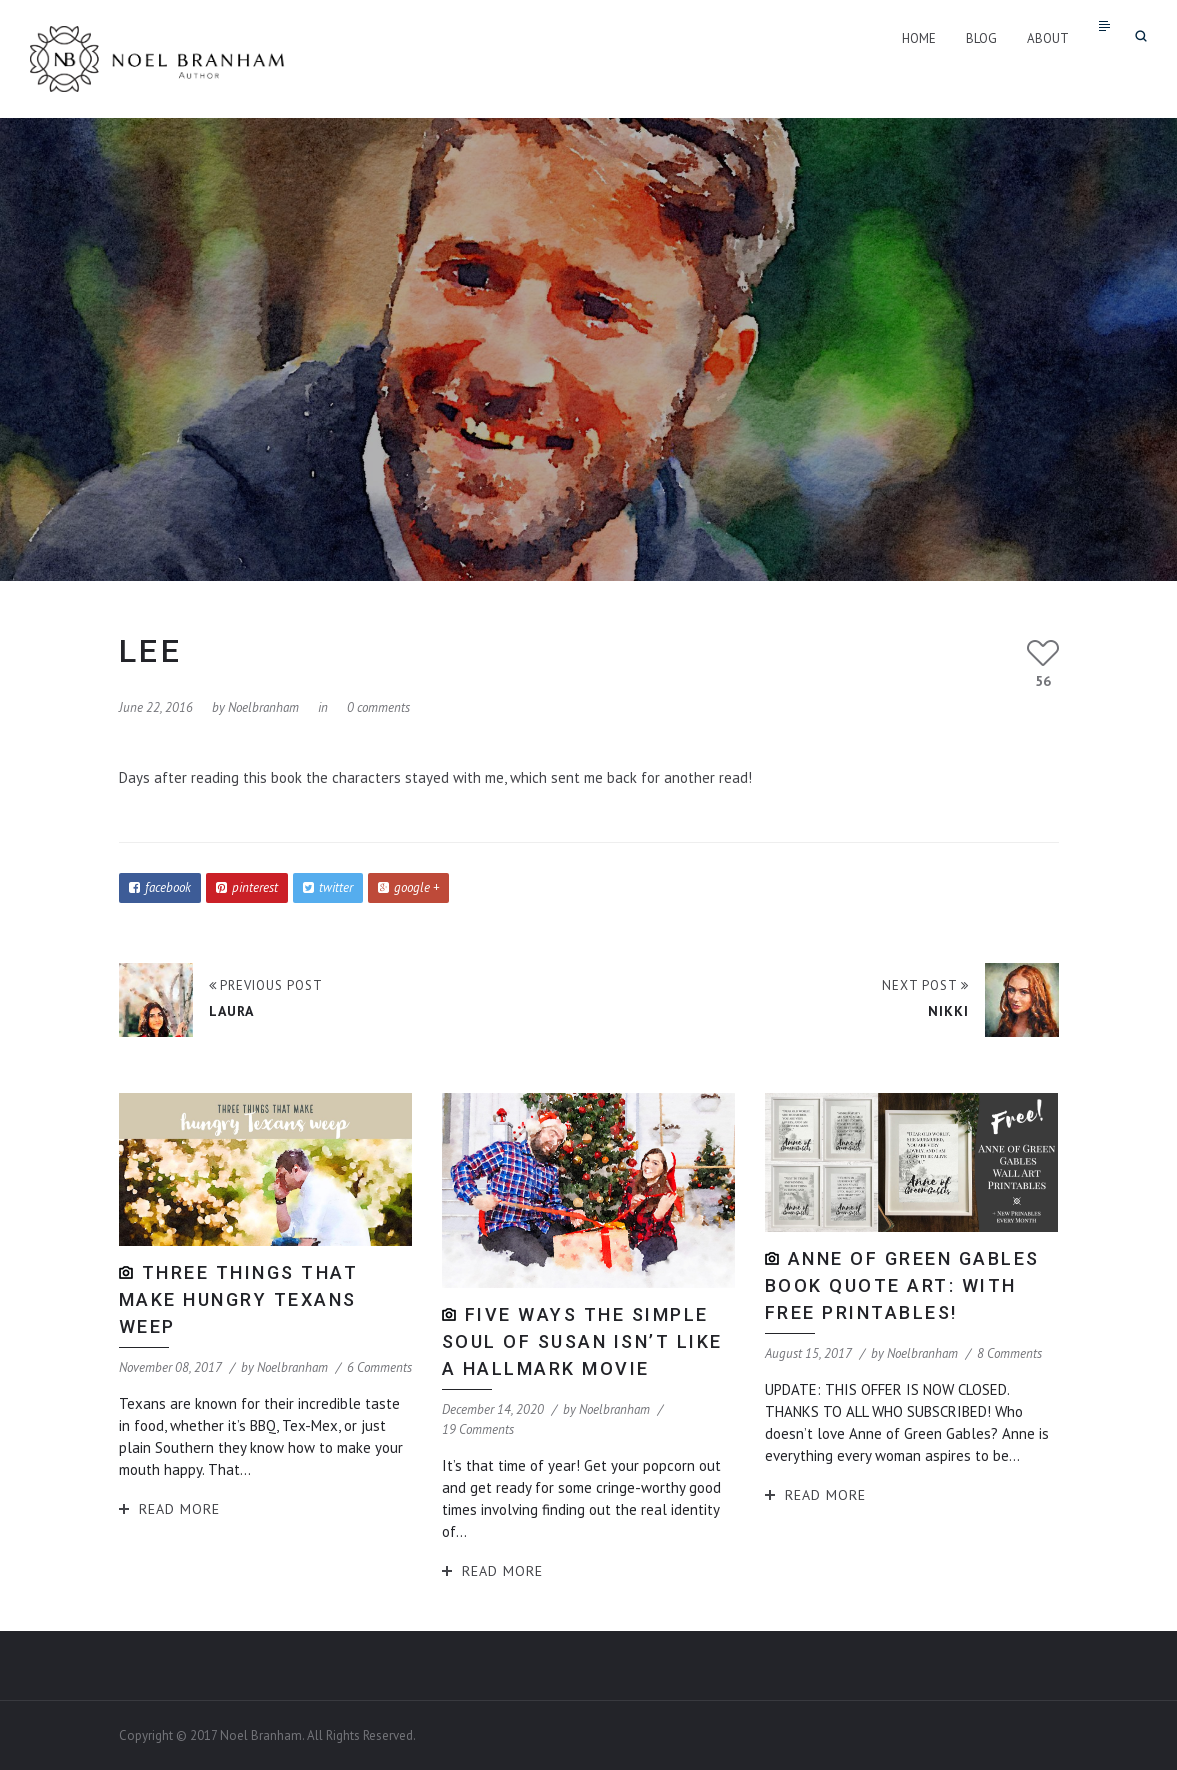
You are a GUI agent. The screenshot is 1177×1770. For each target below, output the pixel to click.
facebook (160, 887)
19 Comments (478, 1429)
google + (408, 887)
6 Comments (379, 1367)
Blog (981, 38)
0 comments (378, 707)
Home (919, 38)
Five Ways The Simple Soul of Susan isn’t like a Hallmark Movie (582, 1341)
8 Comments (1009, 1353)
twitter (328, 887)
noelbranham (263, 707)
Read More (179, 1509)
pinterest (247, 887)
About (1048, 38)
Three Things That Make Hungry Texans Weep (239, 1299)
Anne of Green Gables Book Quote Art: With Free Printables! (902, 1285)
